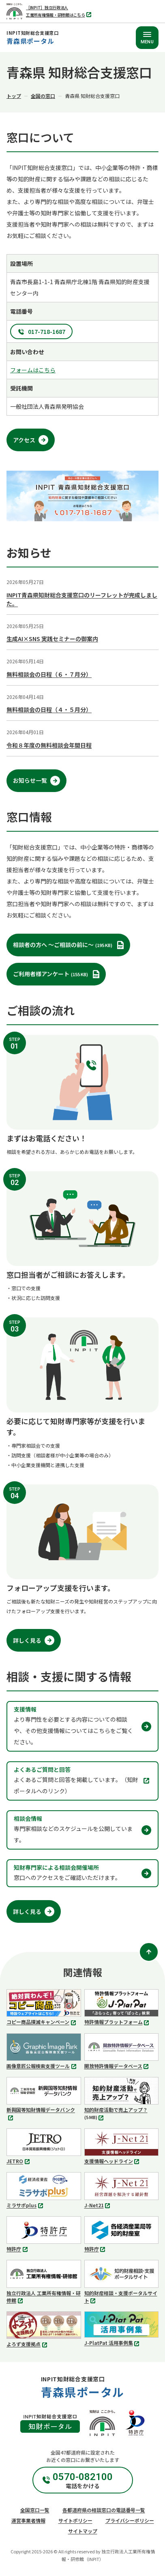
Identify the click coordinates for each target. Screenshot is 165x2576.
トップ (13, 95)
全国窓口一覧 (34, 2509)
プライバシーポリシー (129, 2520)
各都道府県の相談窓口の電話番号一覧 (103, 2509)
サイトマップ (82, 2530)
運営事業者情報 (28, 2520)
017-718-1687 (46, 331)
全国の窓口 (43, 95)
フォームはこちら (33, 370)
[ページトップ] (149, 1952)
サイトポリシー (75, 2520)
